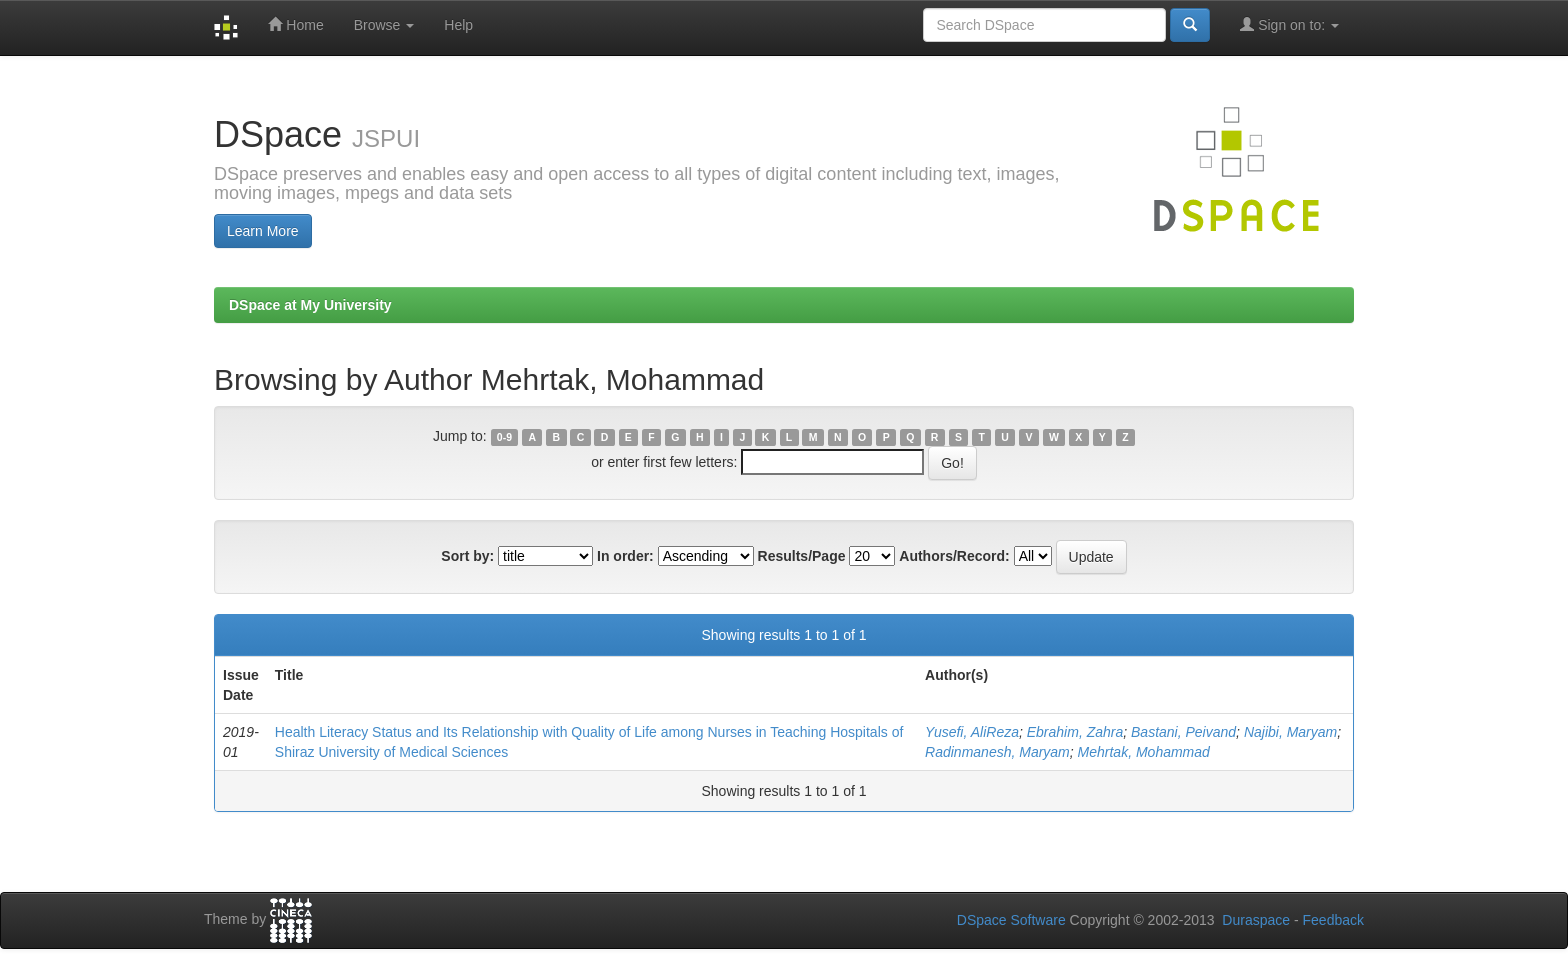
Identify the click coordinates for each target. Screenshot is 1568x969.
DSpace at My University (310, 305)
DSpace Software (1011, 920)
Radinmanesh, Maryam (997, 752)
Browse (384, 25)
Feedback (1333, 920)
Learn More (263, 231)
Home (295, 24)
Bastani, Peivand (1183, 732)
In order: (625, 556)
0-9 (504, 437)
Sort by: (467, 556)
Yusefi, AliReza (972, 732)
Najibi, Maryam (1290, 732)
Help (458, 25)
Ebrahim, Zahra (1075, 732)
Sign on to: (1289, 24)
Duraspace (1256, 920)
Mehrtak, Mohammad (1144, 752)
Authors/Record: (954, 556)
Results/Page (802, 556)
